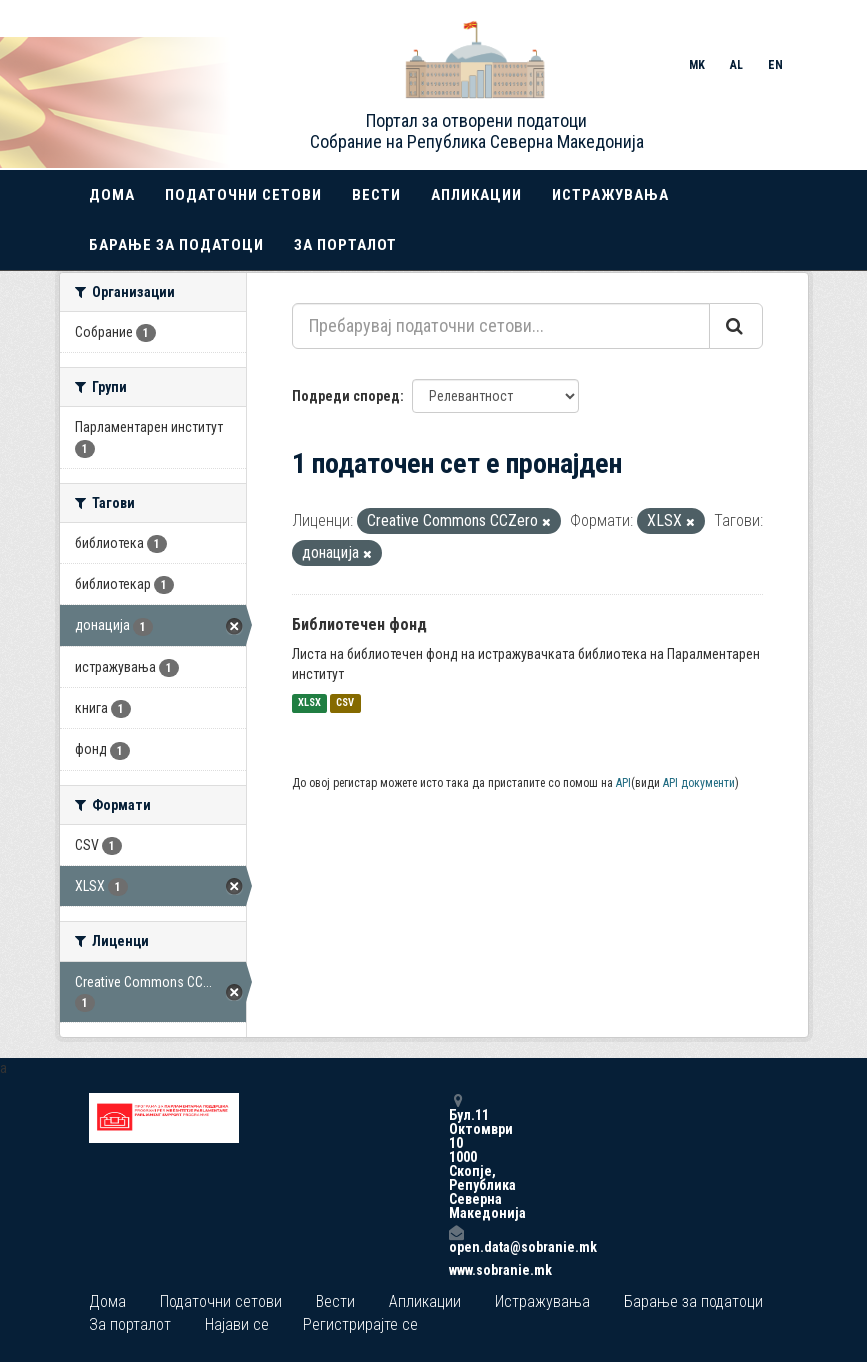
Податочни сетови (243, 195)
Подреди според (346, 396)
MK (697, 65)
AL (736, 65)
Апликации (476, 195)
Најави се (237, 1324)
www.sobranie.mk (456, 1270)
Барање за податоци (176, 245)
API (623, 783)
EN (775, 65)
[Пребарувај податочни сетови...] (501, 326)
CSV (345, 703)
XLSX (309, 703)
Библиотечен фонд (359, 624)
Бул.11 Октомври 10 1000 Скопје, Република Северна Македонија (456, 1156)
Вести (376, 195)
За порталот (345, 245)
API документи (699, 783)
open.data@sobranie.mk (456, 1239)
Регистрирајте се (360, 1324)
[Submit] (736, 326)
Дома (112, 195)
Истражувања (610, 195)
